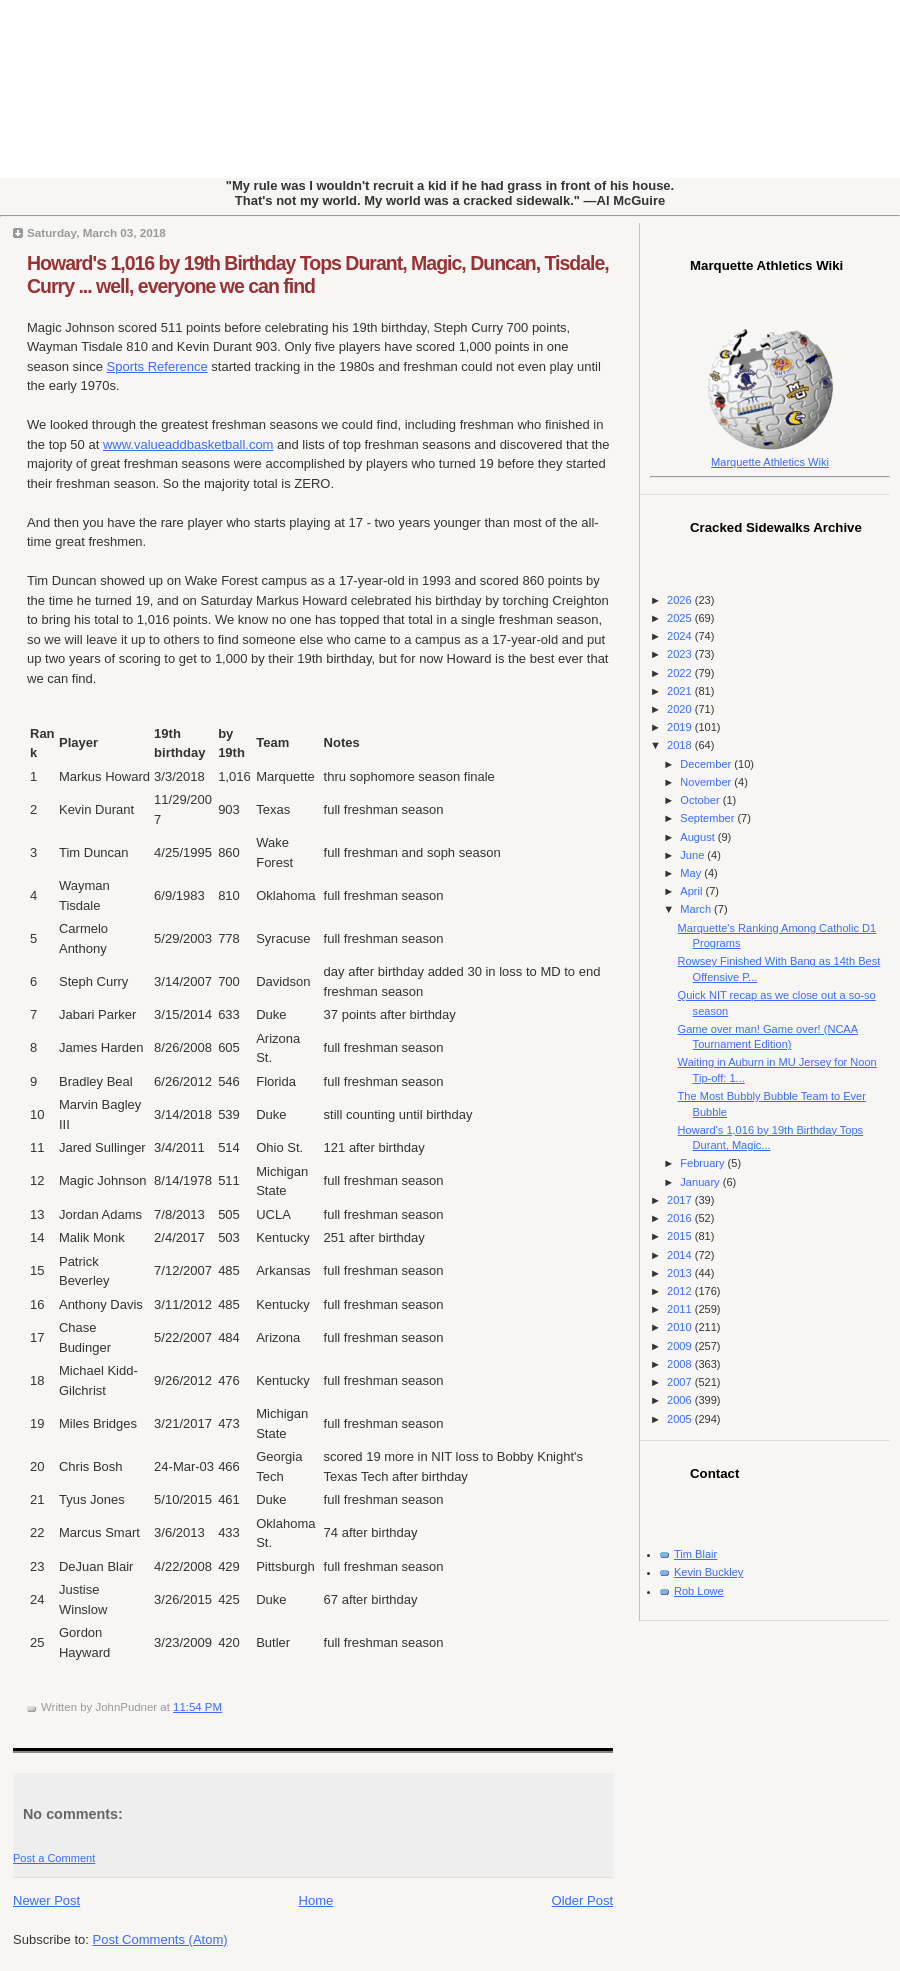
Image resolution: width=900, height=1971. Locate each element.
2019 (681, 727)
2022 (681, 673)
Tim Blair (695, 1554)
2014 (681, 1255)
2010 (681, 1327)
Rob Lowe (699, 1591)
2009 (681, 1346)
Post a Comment (54, 1858)
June (693, 855)
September (708, 818)
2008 (681, 1364)
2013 (681, 1273)
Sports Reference (157, 366)
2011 (681, 1309)
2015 (681, 1236)
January (701, 1182)
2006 (681, 1400)
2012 (681, 1291)
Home (316, 1900)
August (698, 837)
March (697, 909)
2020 (681, 709)
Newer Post (46, 1900)
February (703, 1163)
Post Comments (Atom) (160, 1939)
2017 (681, 1200)
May (692, 873)
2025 (681, 618)
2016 (681, 1218)
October (701, 800)
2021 (681, 691)
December (707, 764)
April (692, 891)
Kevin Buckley (708, 1572)
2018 (681, 745)
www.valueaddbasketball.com (188, 444)
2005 (681, 1419)
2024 (681, 636)
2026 (681, 600)
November (707, 782)
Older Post (582, 1900)
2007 (681, 1382)
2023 (681, 654)
